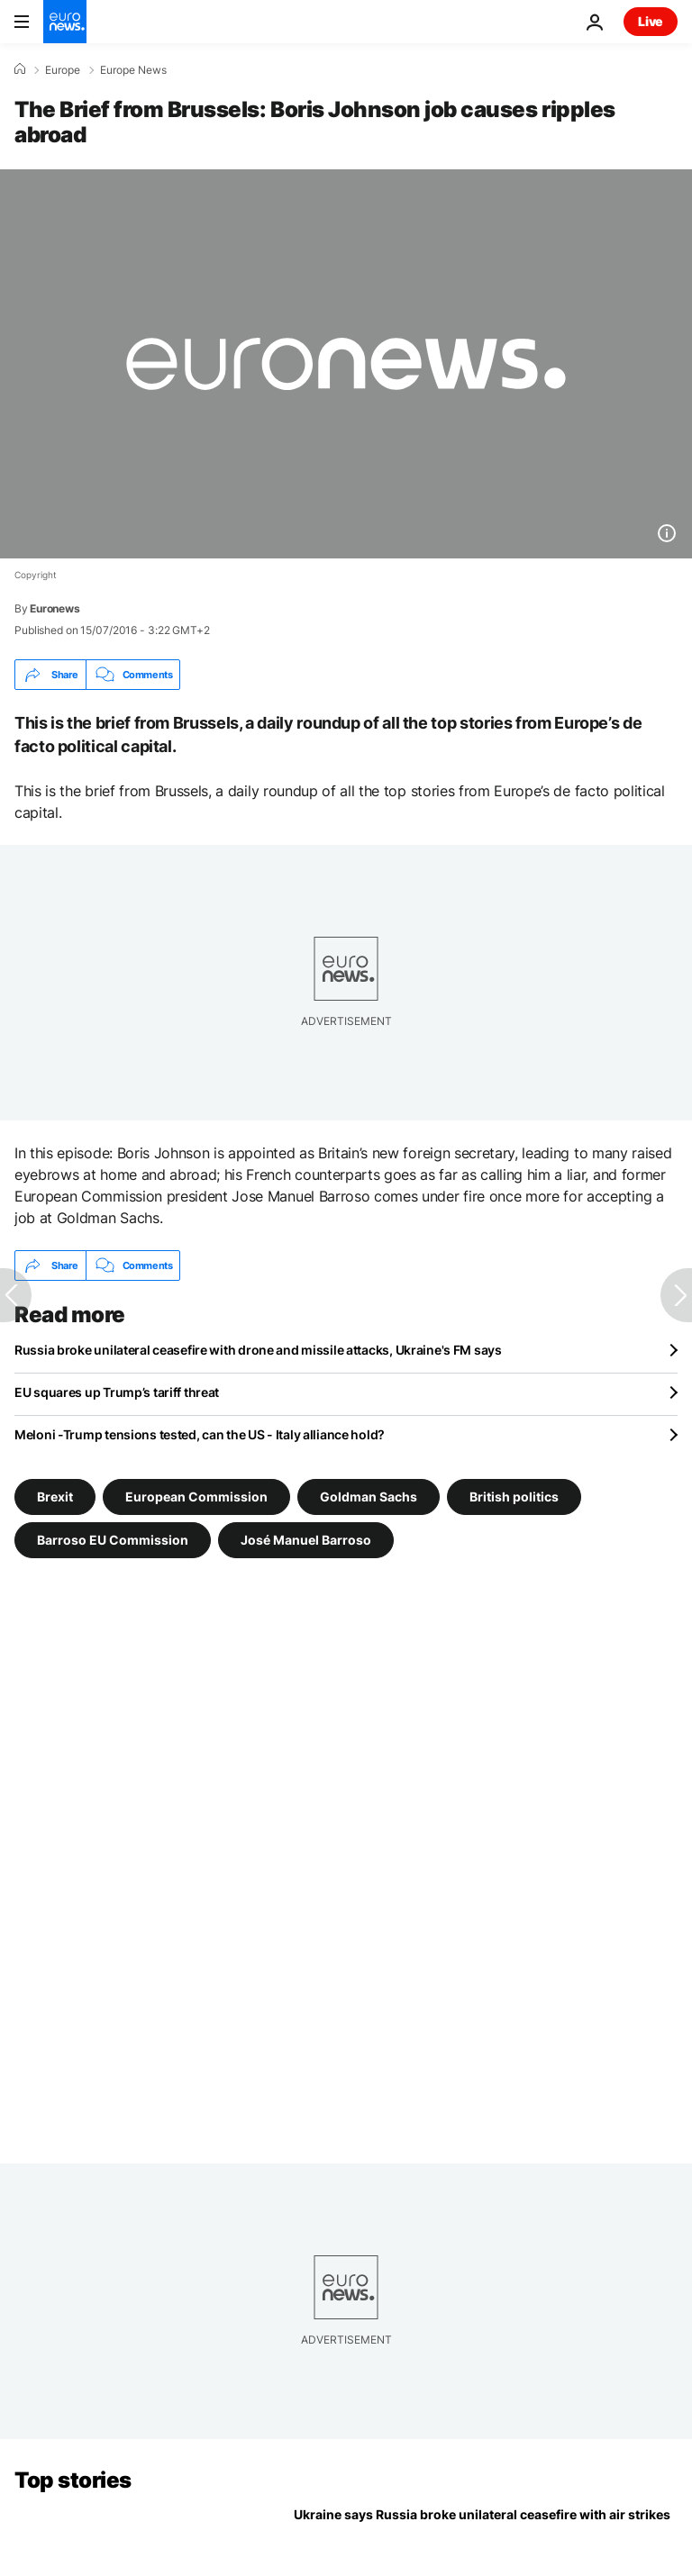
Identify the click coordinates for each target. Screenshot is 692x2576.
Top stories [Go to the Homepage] (73, 2480)
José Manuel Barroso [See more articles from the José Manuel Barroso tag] (306, 1539)
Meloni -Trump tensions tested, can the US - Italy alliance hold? (199, 1434)
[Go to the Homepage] (64, 21)
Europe (62, 70)
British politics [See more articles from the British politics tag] (514, 1496)
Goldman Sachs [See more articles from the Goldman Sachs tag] (368, 1496)
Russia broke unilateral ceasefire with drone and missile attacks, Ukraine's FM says (258, 1349)
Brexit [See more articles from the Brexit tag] (55, 1496)
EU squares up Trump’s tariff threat (116, 1392)
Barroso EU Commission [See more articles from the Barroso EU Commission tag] (112, 1539)
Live (650, 21)
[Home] (19, 69)
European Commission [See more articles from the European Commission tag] (196, 1496)
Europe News (133, 70)
